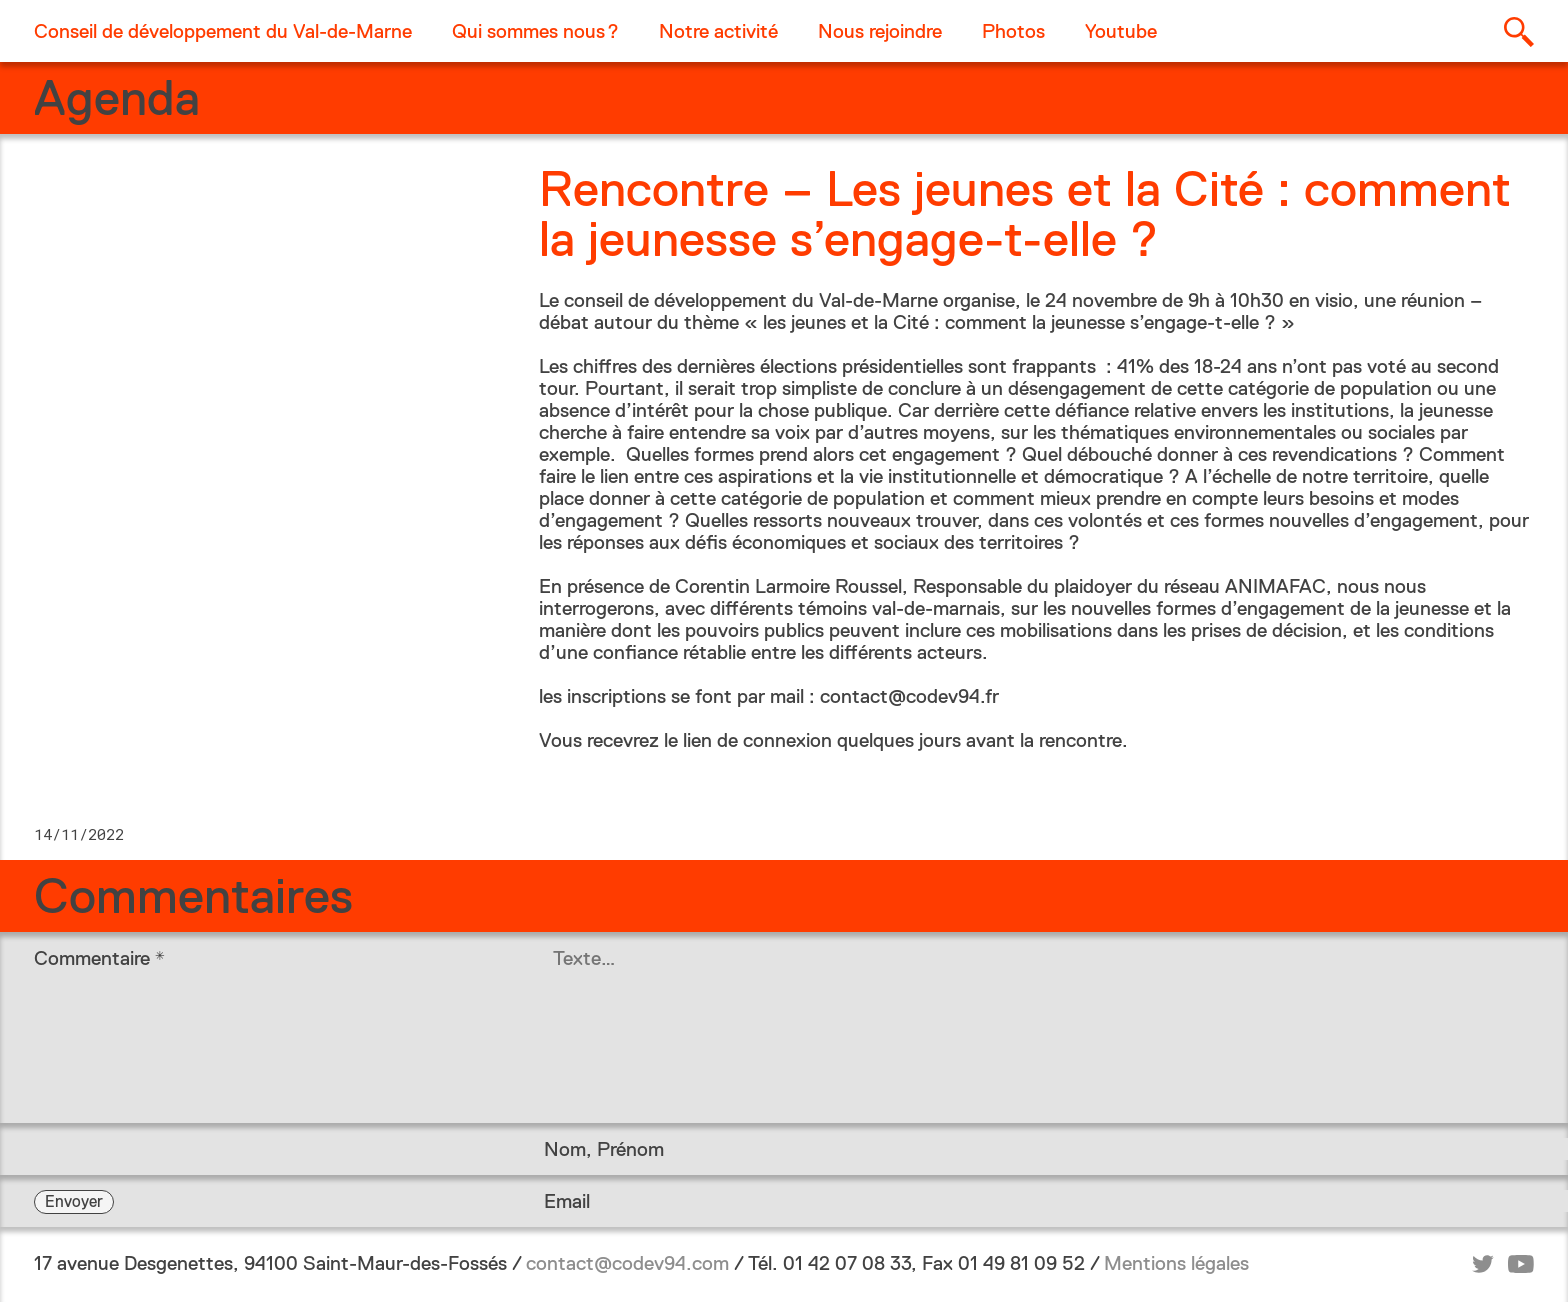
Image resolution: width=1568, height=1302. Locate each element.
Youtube (1121, 31)
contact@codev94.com (627, 1263)
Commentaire (100, 958)
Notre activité (718, 31)
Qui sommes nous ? (535, 31)
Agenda (117, 98)
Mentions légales (1176, 1263)
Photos (1013, 31)
